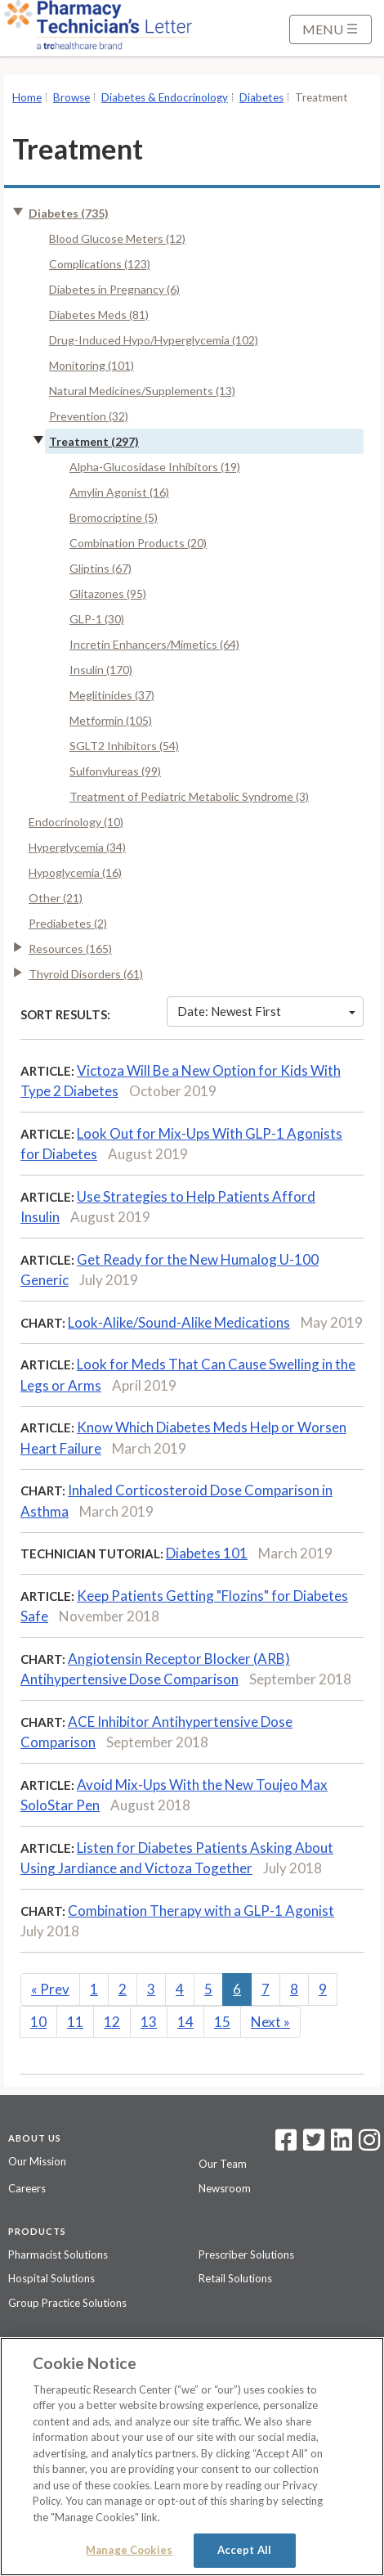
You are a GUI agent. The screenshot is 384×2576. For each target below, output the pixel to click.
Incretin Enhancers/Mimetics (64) (154, 644)
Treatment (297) (94, 441)
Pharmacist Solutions (58, 2254)
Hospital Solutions (51, 2278)
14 (185, 2021)
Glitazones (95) (107, 593)
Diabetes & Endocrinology (164, 97)
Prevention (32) (88, 416)
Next (270, 2021)
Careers (27, 2188)
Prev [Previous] (50, 1989)
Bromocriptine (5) (113, 517)
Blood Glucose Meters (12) (117, 238)
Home (27, 97)
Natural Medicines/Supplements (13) (142, 391)
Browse (71, 97)
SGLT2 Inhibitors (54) (124, 746)
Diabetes (261, 97)
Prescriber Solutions (246, 2254)
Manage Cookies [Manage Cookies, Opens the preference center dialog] (129, 2549)
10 (38, 2021)
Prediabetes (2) (68, 923)
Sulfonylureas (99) (115, 771)
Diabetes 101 (207, 1553)
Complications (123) (99, 264)
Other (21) (56, 898)
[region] (192, 2456)
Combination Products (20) (138, 543)
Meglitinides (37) (111, 695)
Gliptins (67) (100, 568)
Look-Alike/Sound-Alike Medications (179, 1322)
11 (75, 2021)
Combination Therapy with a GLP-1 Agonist (201, 1910)
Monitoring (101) (91, 365)
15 (222, 2021)
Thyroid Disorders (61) (86, 974)
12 (112, 2021)
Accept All (244, 2549)
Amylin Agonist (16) (119, 492)
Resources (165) (70, 948)
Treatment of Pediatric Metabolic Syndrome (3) (189, 796)
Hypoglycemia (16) (75, 872)
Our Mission (37, 2161)
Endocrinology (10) (76, 822)
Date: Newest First (266, 1011)
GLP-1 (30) (96, 619)
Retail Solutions (235, 2278)
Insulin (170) (100, 670)
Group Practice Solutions (67, 2302)
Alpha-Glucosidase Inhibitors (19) (154, 467)
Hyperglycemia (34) (77, 847)
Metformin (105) (110, 720)
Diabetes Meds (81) (99, 314)
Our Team (223, 2163)
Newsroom (225, 2188)
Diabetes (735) (69, 213)
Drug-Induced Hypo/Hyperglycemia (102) (153, 340)
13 (149, 2021)
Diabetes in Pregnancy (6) (114, 289)
